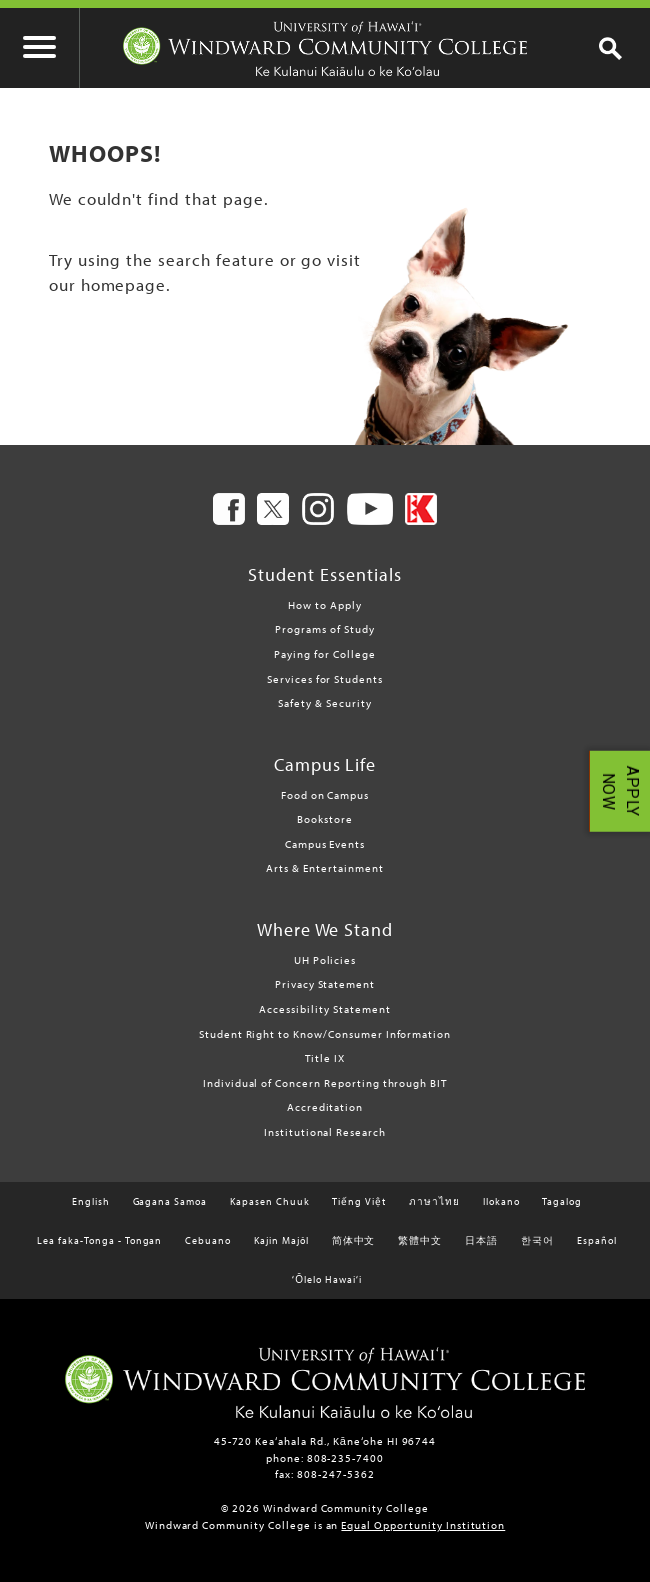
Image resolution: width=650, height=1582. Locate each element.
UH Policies (325, 960)
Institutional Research (325, 1132)
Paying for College (324, 654)
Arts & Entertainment (324, 868)
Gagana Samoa (170, 1201)
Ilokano (501, 1201)
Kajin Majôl (281, 1240)
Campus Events (325, 844)
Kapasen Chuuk (269, 1201)
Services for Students (325, 679)
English (91, 1201)
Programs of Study (324, 629)
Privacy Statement (325, 984)
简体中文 (354, 1240)
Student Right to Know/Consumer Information (325, 1034)
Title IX (325, 1058)
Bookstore (325, 819)
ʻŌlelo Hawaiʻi (326, 1279)
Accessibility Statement (324, 1009)
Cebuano (208, 1240)
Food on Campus (325, 795)
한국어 (537, 1240)
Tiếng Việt (359, 1201)
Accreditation (325, 1107)
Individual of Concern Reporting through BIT (325, 1083)
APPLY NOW (620, 791)
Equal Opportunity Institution (423, 1525)
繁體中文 (420, 1240)
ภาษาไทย (434, 1201)
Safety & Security (324, 703)
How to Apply (325, 605)
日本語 (481, 1240)
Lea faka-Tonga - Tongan (99, 1240)
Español (597, 1240)
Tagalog (562, 1201)
